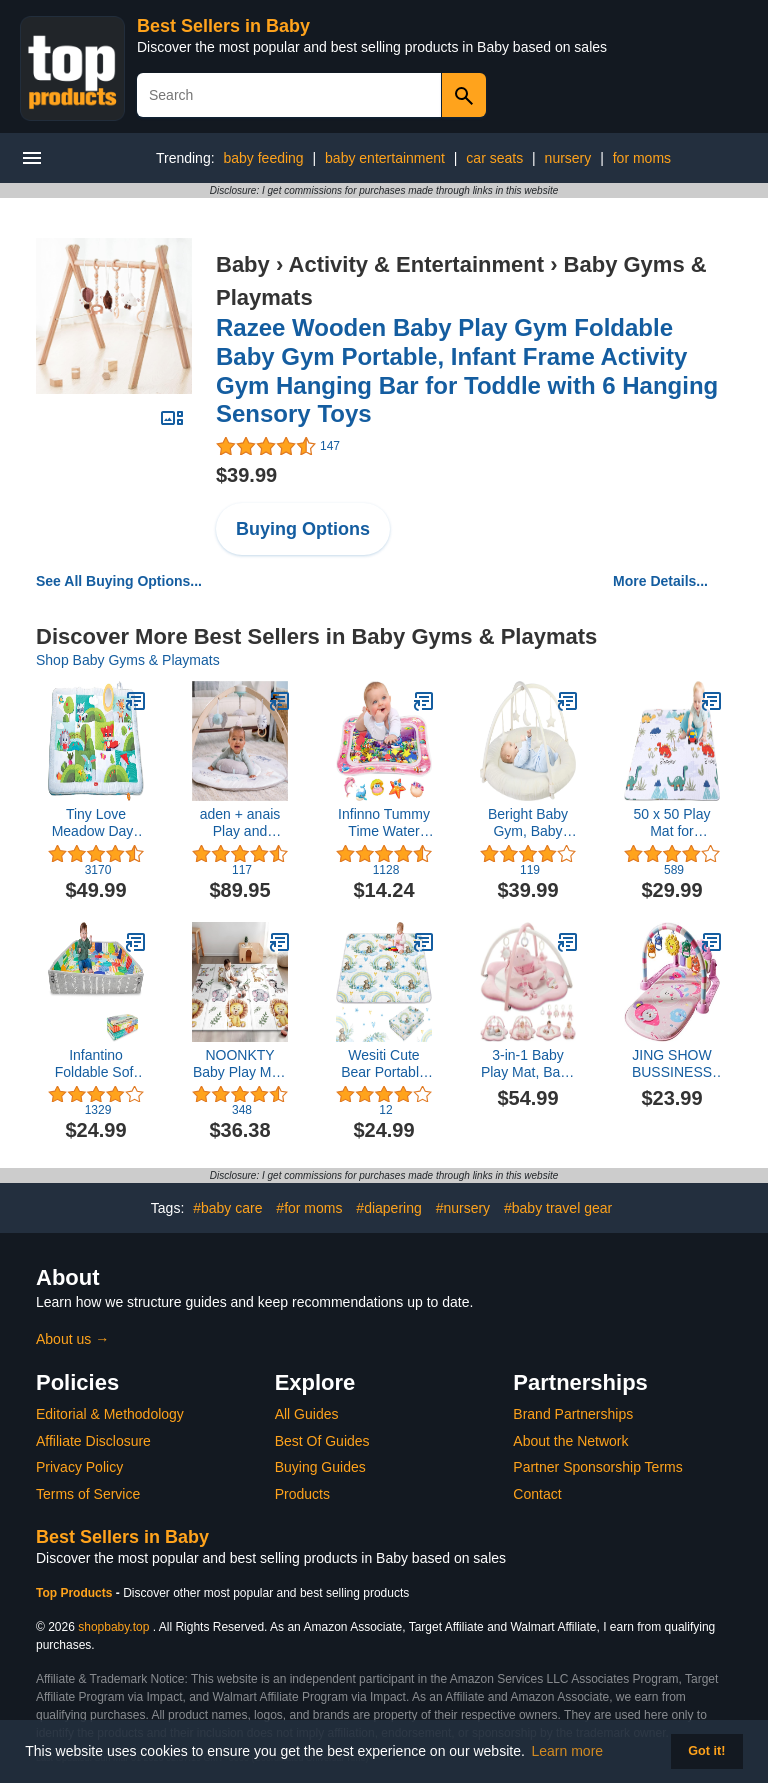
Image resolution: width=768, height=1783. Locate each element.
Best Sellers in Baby (223, 26)
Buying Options (303, 529)
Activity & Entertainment (417, 264)
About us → (72, 1339)
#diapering (388, 1208)
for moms (642, 158)
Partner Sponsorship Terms (597, 1467)
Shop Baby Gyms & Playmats (128, 660)
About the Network (570, 1441)
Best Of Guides (322, 1441)
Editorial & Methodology (110, 1414)
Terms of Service (88, 1494)
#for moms (309, 1208)
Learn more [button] (568, 1751)
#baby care (227, 1208)
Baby (243, 264)
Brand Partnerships (573, 1414)
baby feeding (263, 158)
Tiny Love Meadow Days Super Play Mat (96, 823)
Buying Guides (320, 1467)
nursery (568, 158)
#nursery (463, 1208)
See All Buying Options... (119, 581)
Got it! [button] (706, 1751)
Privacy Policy (79, 1467)
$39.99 (246, 475)
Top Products (76, 1593)
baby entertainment (385, 158)
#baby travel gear (558, 1208)
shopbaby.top (113, 1627)
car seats (494, 158)
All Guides (307, 1414)
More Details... (660, 581)
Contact (537, 1494)
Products (302, 1494)
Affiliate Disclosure (93, 1441)
